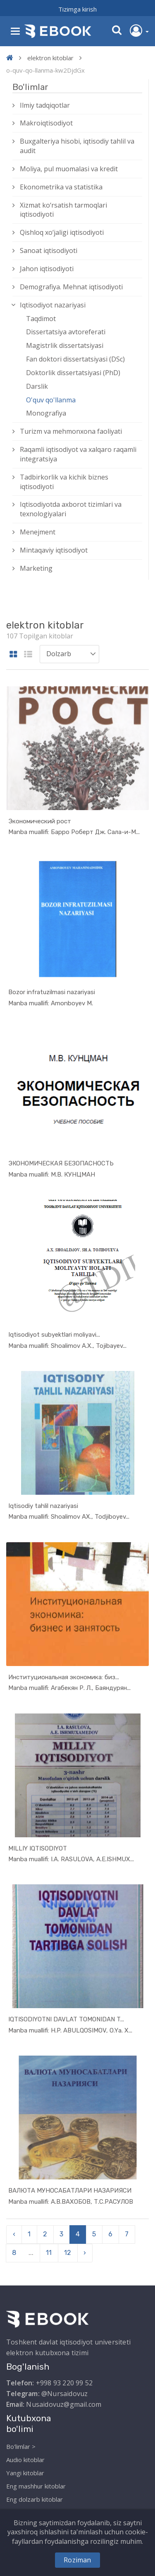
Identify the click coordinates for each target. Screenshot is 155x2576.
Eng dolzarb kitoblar (34, 2499)
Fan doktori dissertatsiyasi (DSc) (75, 359)
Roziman (77, 2559)
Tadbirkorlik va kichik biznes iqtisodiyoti (64, 482)
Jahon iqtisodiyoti (47, 268)
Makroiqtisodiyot (46, 123)
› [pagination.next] (84, 2253)
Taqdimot (41, 318)
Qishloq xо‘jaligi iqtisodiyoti (62, 232)
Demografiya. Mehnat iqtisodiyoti (71, 286)
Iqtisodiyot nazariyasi (53, 305)
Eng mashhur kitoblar (36, 2486)
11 (49, 2253)
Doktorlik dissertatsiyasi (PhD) (73, 372)
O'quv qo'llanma (51, 399)
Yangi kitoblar (25, 2473)
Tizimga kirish (77, 9)
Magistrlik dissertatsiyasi (64, 345)
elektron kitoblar (50, 58)
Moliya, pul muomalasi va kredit (69, 168)
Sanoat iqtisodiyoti (48, 250)
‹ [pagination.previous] (14, 2234)
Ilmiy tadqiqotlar (45, 105)
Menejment (37, 531)
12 (67, 2253)
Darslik (37, 386)
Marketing (36, 568)
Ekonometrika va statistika (61, 186)
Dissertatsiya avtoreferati (65, 331)
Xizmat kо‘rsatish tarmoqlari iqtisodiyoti (63, 210)
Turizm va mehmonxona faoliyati (71, 431)
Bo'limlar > (21, 2446)
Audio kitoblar (25, 2459)
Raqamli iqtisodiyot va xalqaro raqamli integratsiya (78, 454)
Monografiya (46, 413)
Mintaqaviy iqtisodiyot (54, 550)
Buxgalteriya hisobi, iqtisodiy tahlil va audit (77, 146)
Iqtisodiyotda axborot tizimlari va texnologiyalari (71, 509)
